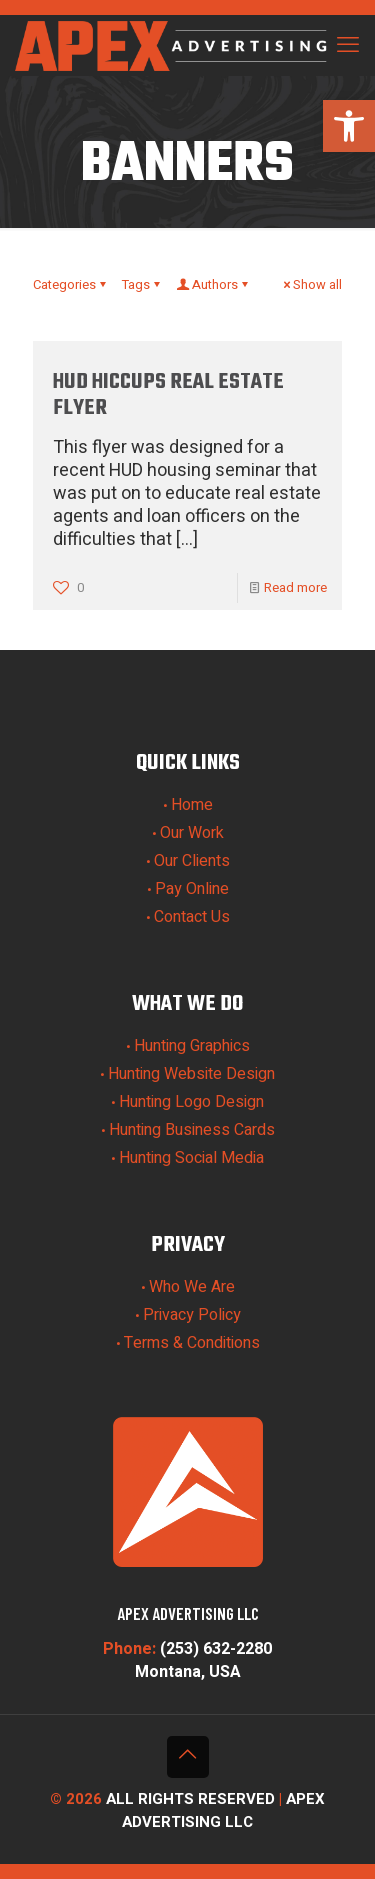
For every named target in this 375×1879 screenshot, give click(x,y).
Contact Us (192, 917)
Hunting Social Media (191, 1158)
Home (192, 805)
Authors (213, 284)
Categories (71, 284)
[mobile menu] (348, 45)
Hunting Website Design (191, 1074)
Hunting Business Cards (192, 1130)
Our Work (192, 833)
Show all (311, 284)
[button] (349, 126)
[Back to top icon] (188, 1757)
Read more (295, 587)
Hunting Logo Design (191, 1102)
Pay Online (192, 889)
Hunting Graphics (192, 1046)
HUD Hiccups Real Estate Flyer (168, 395)
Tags (142, 284)
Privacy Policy (192, 1315)
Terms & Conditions (192, 1343)
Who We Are (192, 1287)
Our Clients (192, 861)
